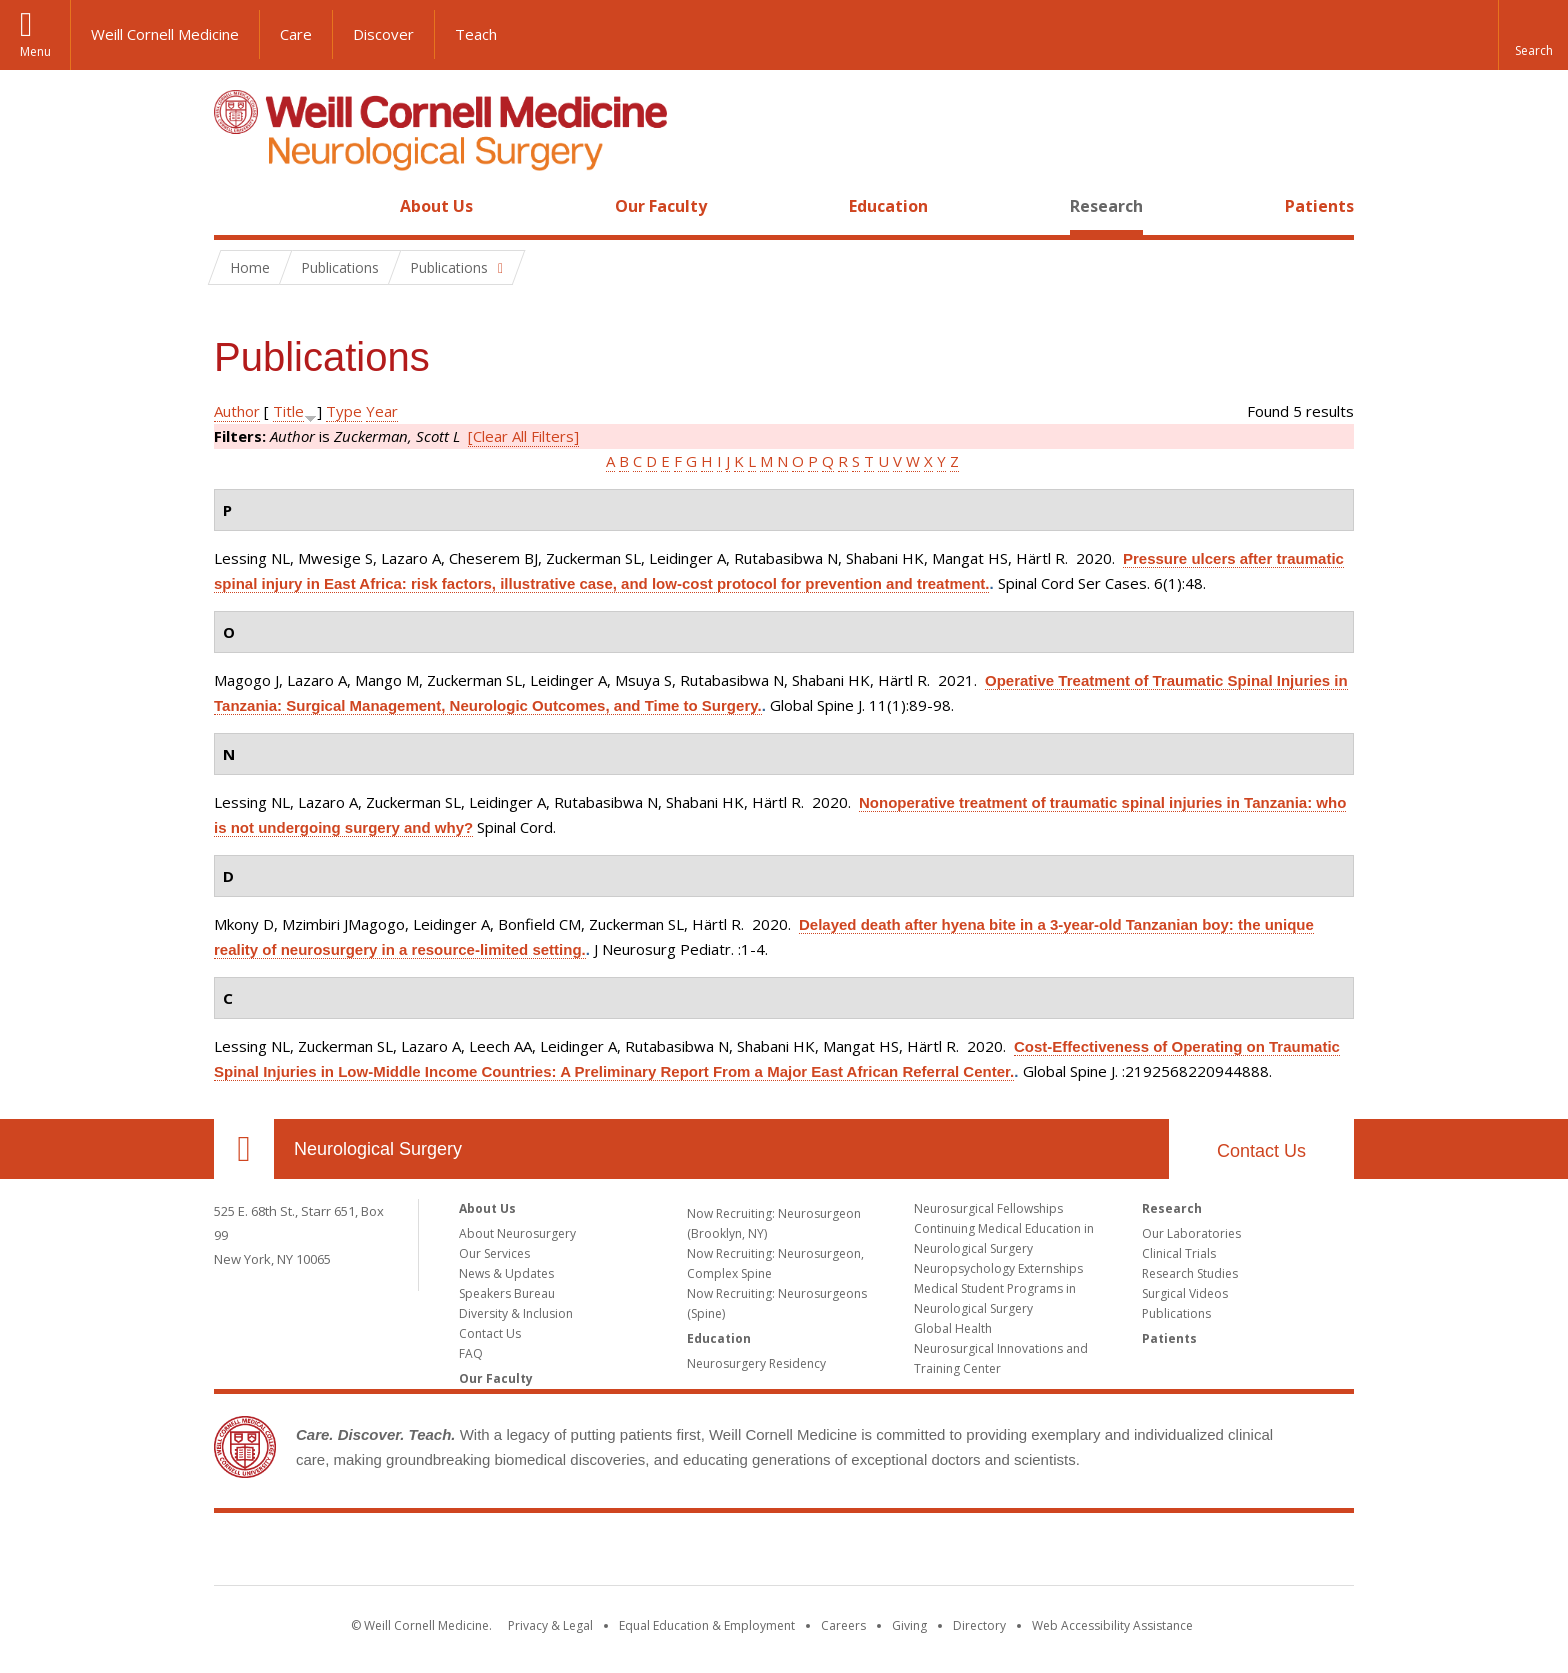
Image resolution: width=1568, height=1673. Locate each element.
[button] (1533, 35)
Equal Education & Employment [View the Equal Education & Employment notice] (707, 1625)
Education (888, 206)
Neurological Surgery (378, 1149)
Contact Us (1261, 1151)
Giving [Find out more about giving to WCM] (909, 1625)
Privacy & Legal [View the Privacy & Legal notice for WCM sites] (550, 1625)
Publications (1176, 1313)
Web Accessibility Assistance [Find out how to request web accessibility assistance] (1112, 1625)
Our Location (244, 1149)
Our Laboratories (1191, 1233)
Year (382, 411)
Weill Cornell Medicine (165, 34)
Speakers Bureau (507, 1293)
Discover (383, 34)
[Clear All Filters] (523, 436)
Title (288, 411)
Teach (476, 34)
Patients (1319, 206)
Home (236, 206)
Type (344, 411)
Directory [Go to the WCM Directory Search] (979, 1625)
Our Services (494, 1253)
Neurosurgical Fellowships (988, 1208)
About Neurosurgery (517, 1233)
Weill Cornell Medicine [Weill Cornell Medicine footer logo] (784, 1553)
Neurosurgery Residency (756, 1363)
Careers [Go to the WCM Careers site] (843, 1625)
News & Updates (506, 1273)
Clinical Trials (1179, 1253)
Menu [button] (35, 51)
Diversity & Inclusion (516, 1313)
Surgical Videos (1185, 1293)
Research (1106, 206)
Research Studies (1190, 1273)
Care (296, 34)
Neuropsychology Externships (998, 1268)
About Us (436, 206)
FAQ (471, 1353)
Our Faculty (661, 206)
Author (237, 411)
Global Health (953, 1328)
